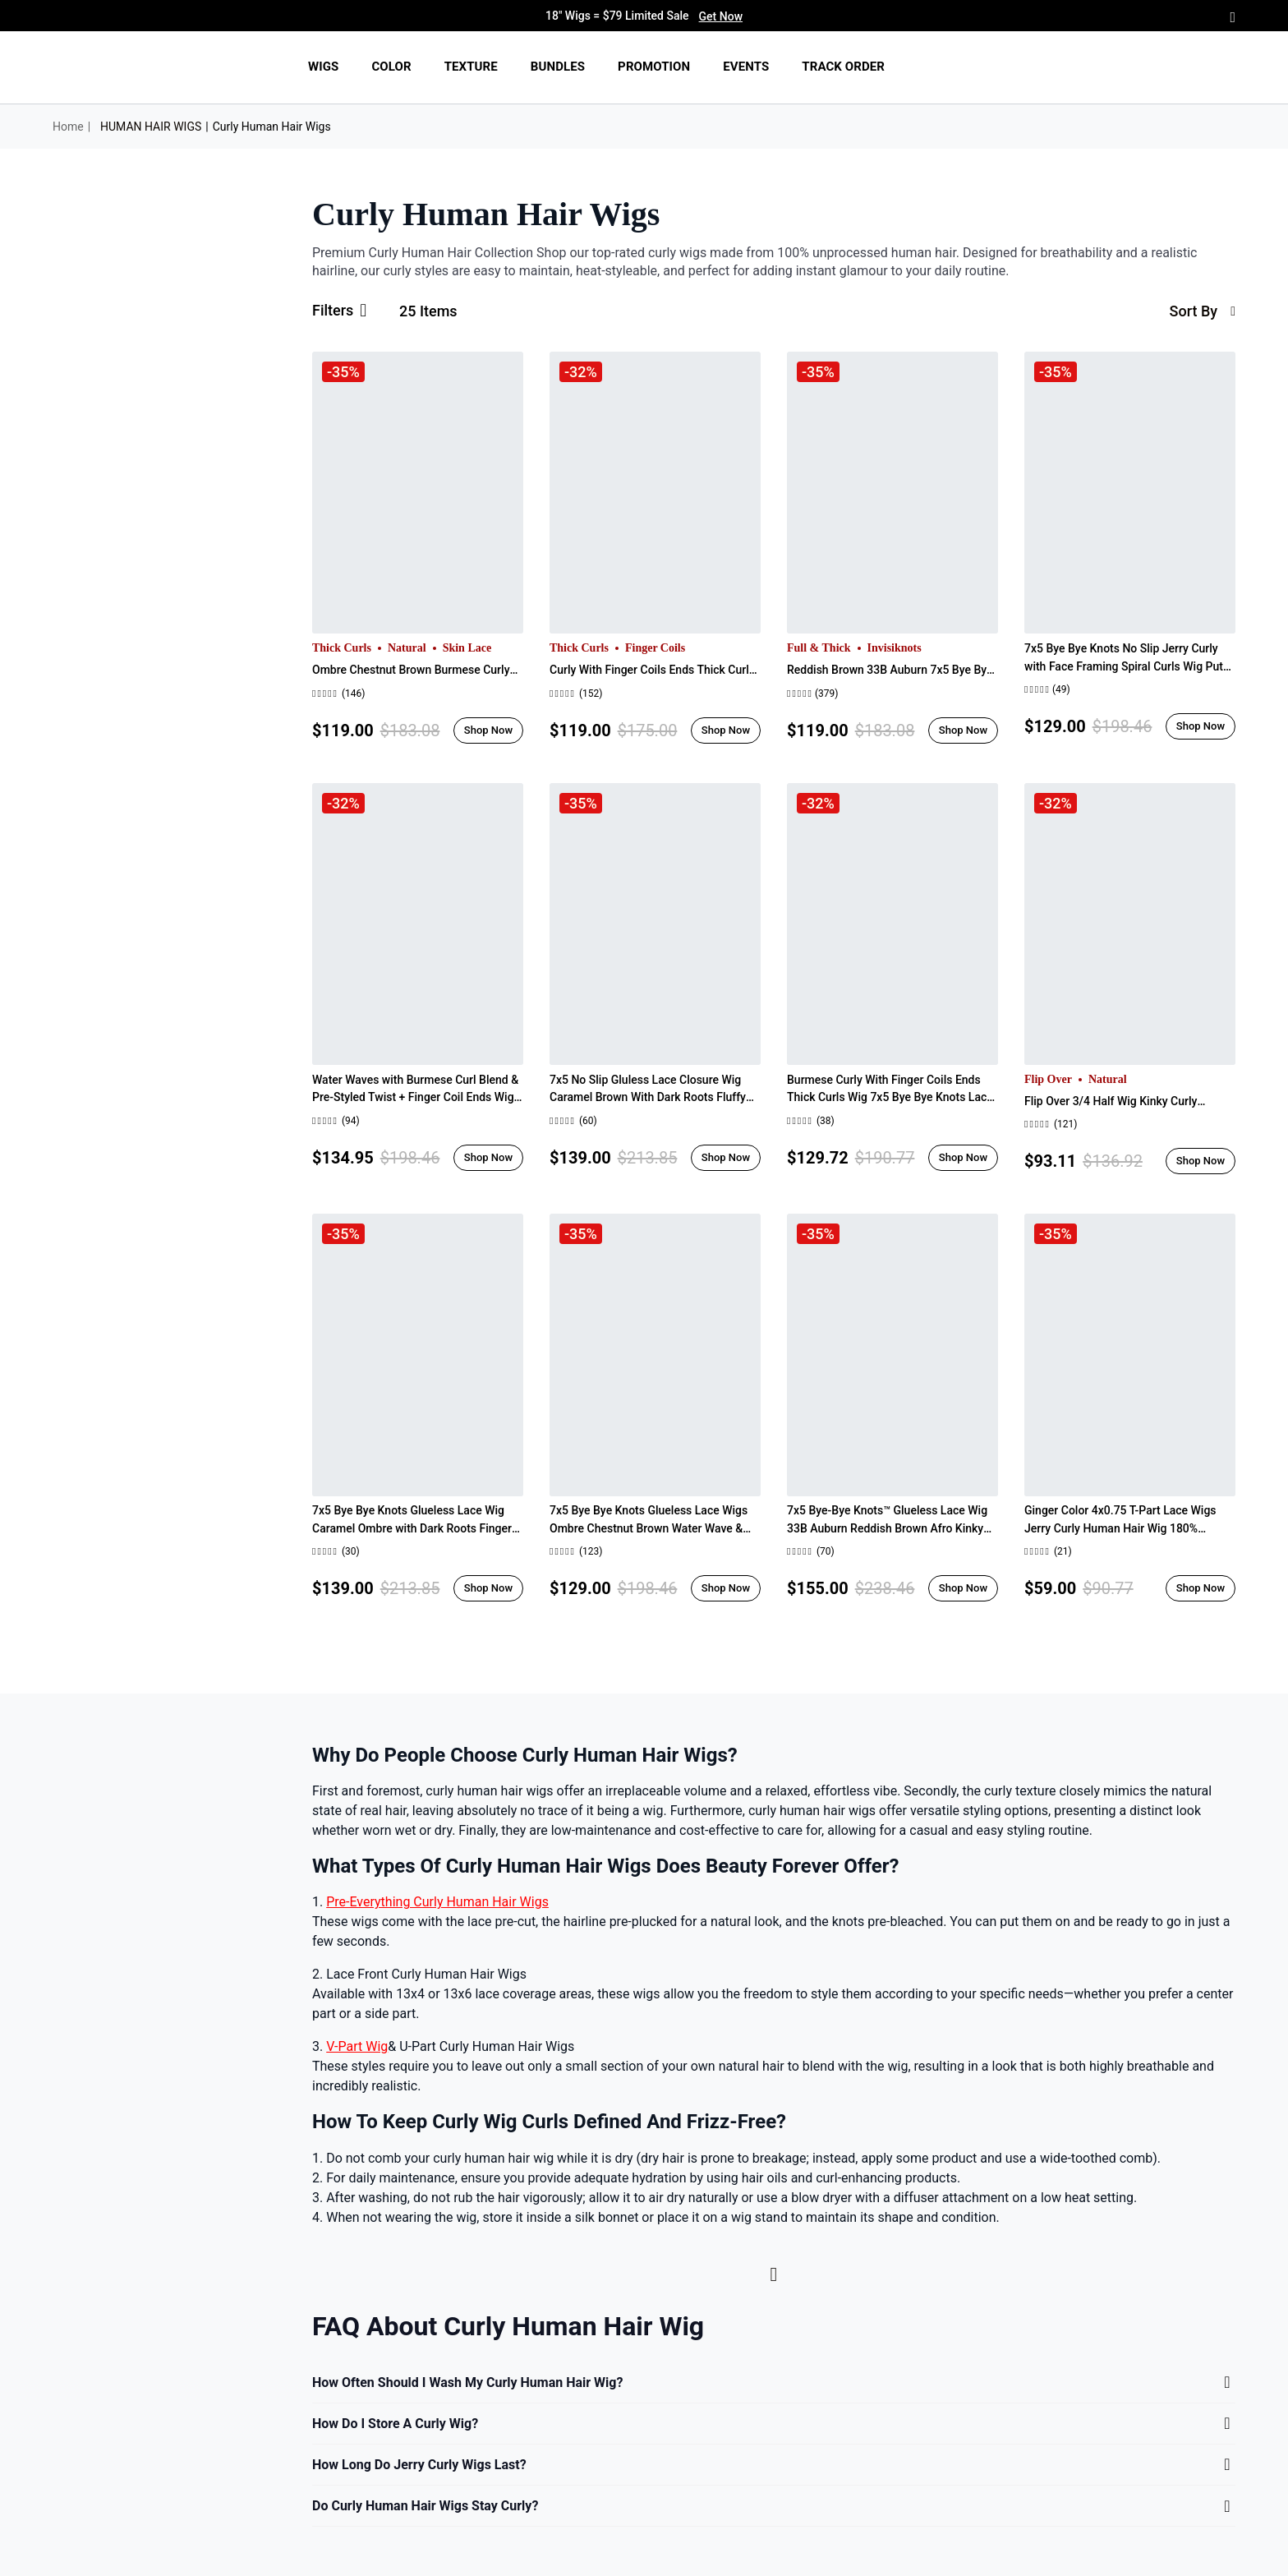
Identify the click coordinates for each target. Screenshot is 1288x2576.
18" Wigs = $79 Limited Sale (644, 16)
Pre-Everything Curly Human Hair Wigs (437, 1902)
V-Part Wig (357, 2046)
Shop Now (488, 730)
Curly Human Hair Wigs (272, 126)
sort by (1202, 311)
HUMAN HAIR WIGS (150, 126)
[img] (149, 67)
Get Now (721, 16)
